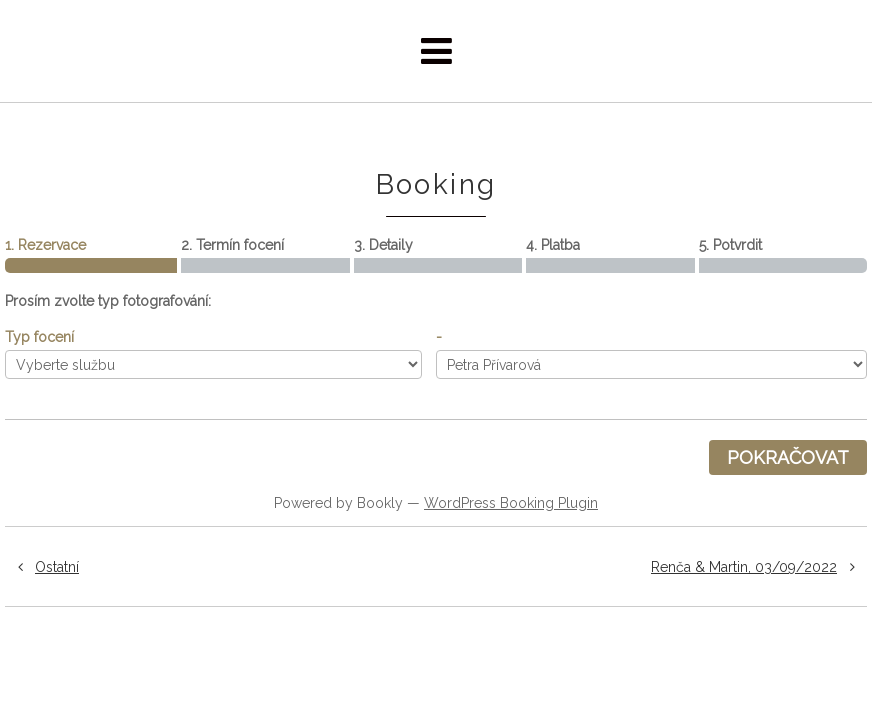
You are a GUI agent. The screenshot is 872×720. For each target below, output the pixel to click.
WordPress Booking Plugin (511, 503)
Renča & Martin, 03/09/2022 (759, 567)
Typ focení (39, 337)
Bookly (380, 503)
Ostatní (42, 567)
